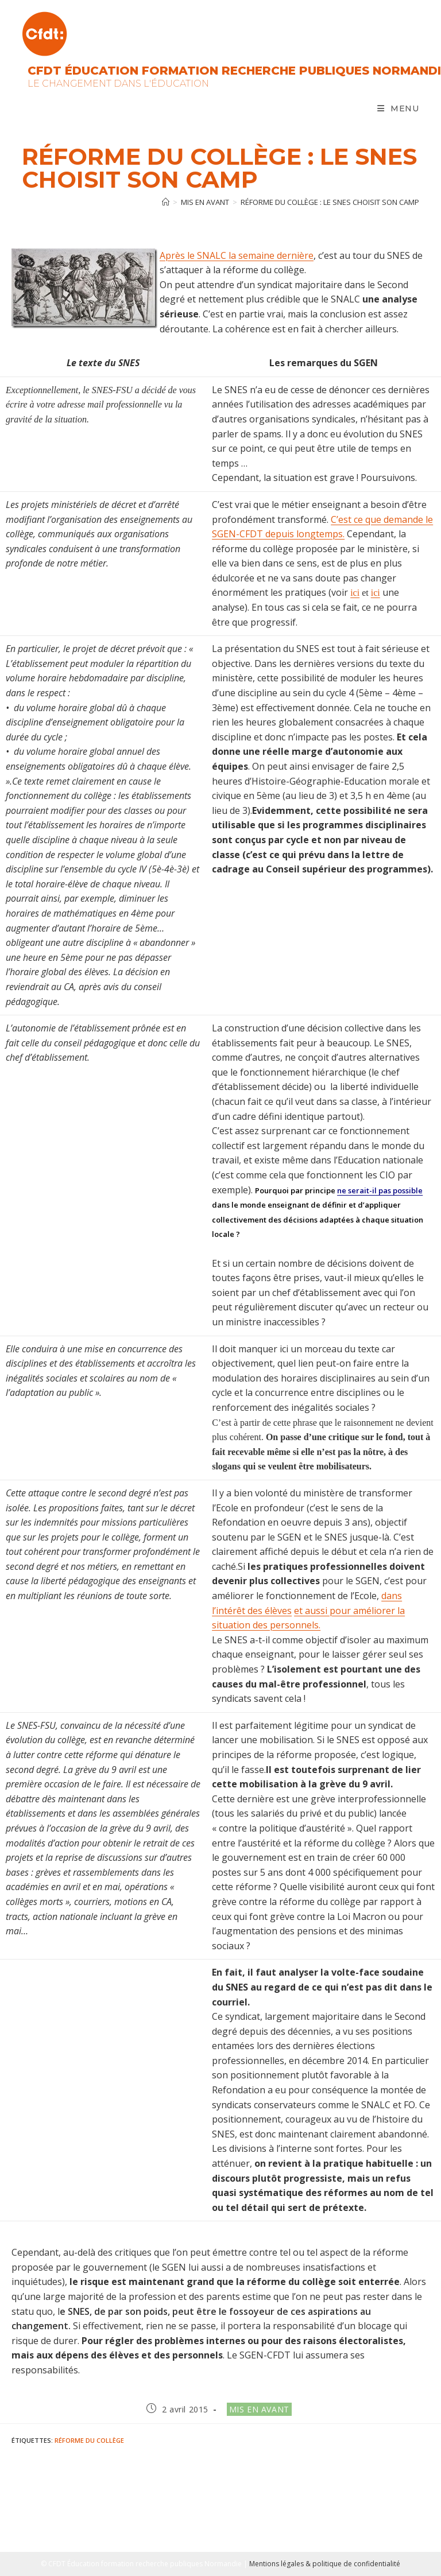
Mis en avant (259, 2409)
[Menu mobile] (398, 108)
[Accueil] (165, 202)
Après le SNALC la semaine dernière (237, 255)
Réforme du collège (89, 2440)
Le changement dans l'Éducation (118, 83)
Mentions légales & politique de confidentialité (324, 2564)
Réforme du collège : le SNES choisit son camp (330, 202)
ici (354, 593)
